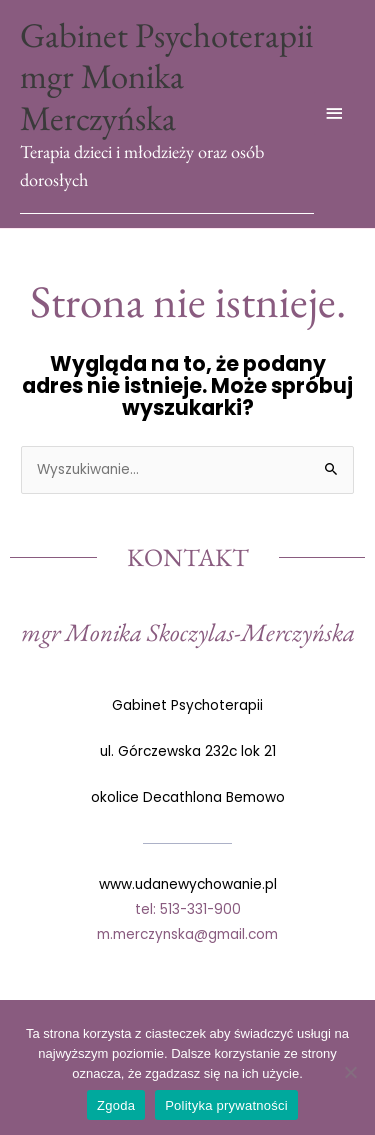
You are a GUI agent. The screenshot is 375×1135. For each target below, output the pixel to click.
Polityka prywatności (226, 1105)
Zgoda (116, 1105)
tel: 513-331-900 (188, 909)
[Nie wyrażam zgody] (350, 1072)
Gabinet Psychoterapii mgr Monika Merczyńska (166, 76)
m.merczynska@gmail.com (187, 934)
